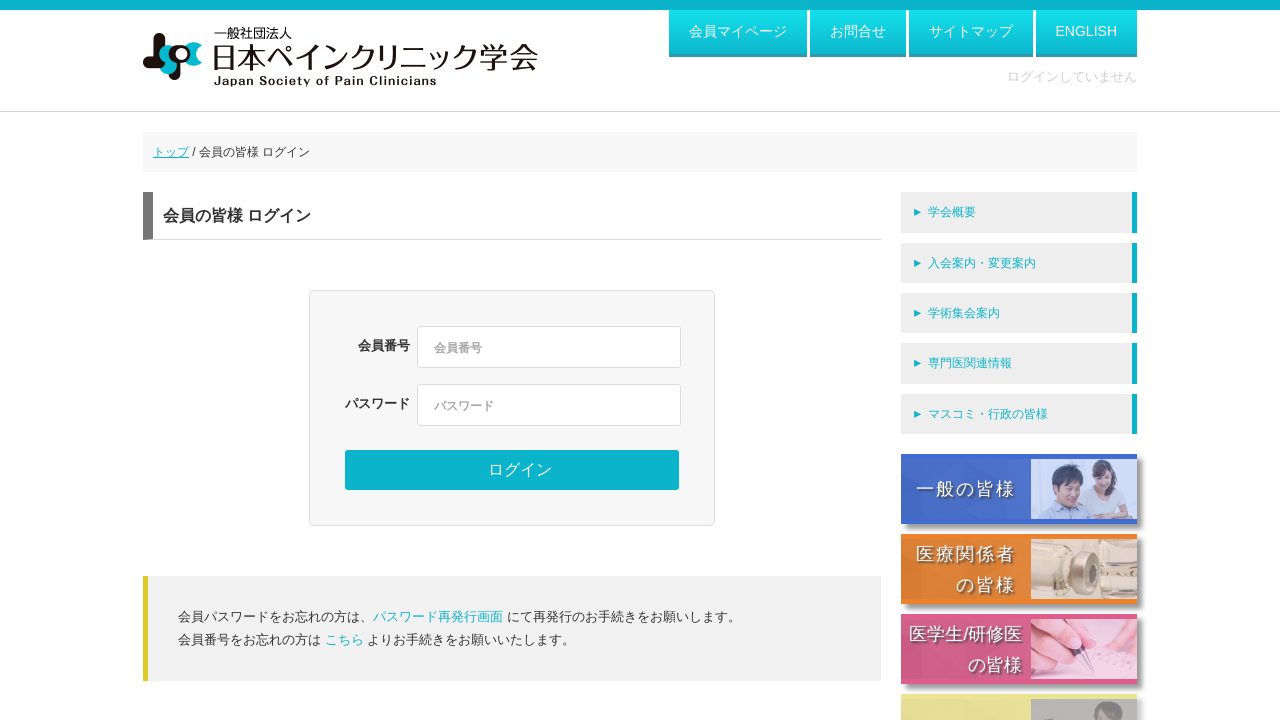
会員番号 (384, 345)
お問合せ (858, 31)
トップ (171, 152)
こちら (344, 639)
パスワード (377, 403)
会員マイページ (738, 31)
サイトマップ (971, 31)
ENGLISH (1086, 31)
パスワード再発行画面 (438, 616)
